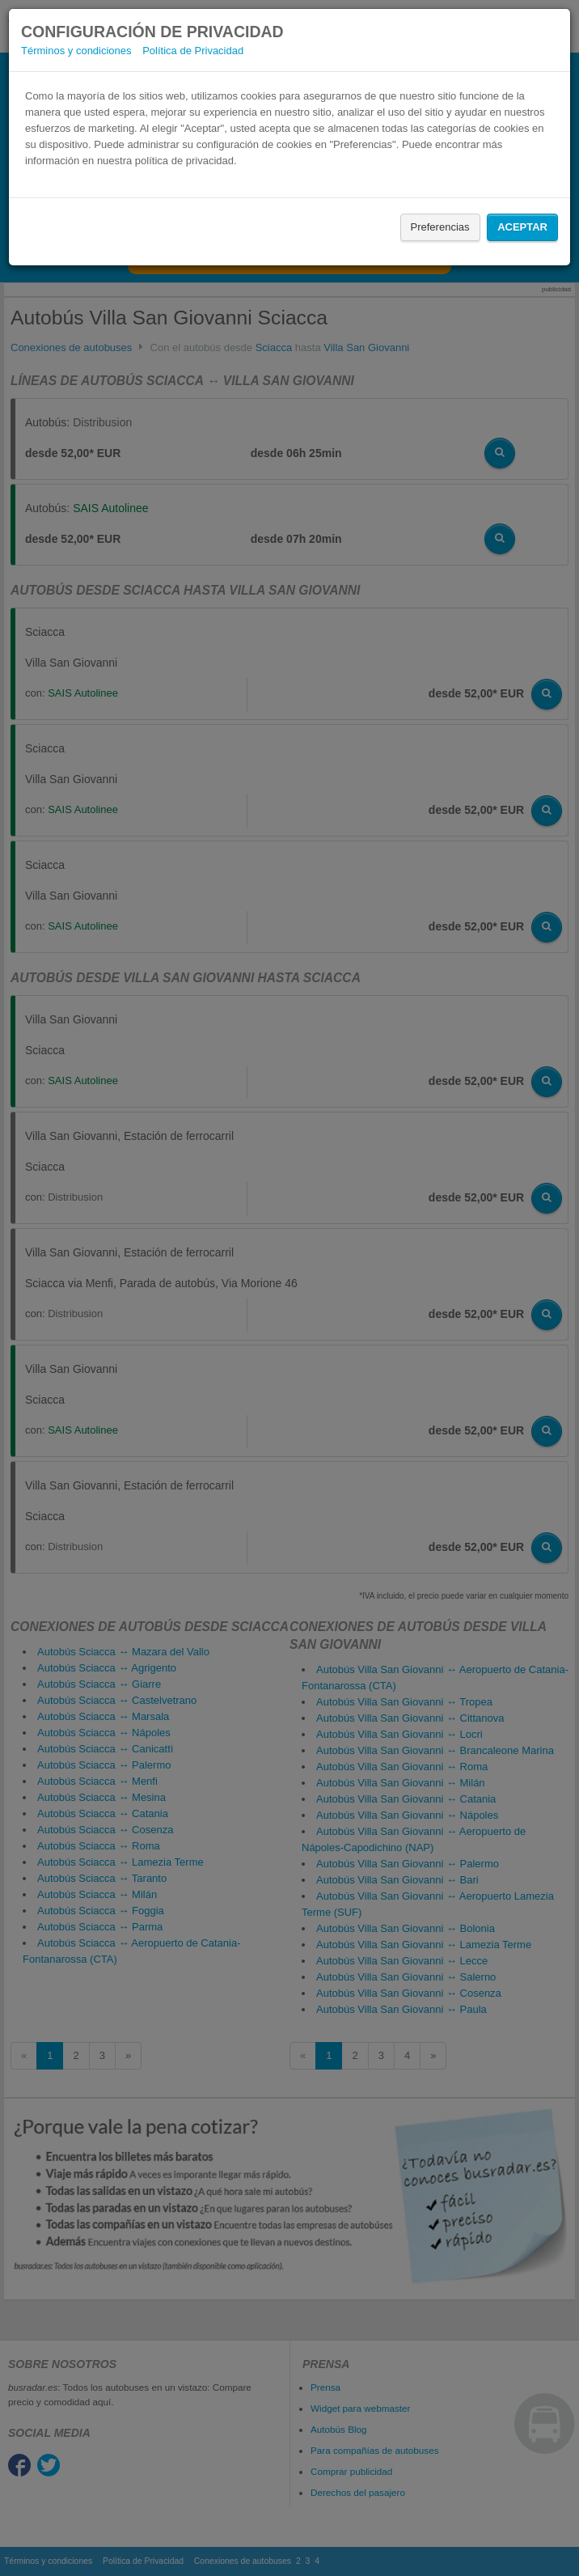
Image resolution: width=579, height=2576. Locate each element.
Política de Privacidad (192, 50)
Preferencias (440, 227)
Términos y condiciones (76, 50)
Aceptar (522, 227)
